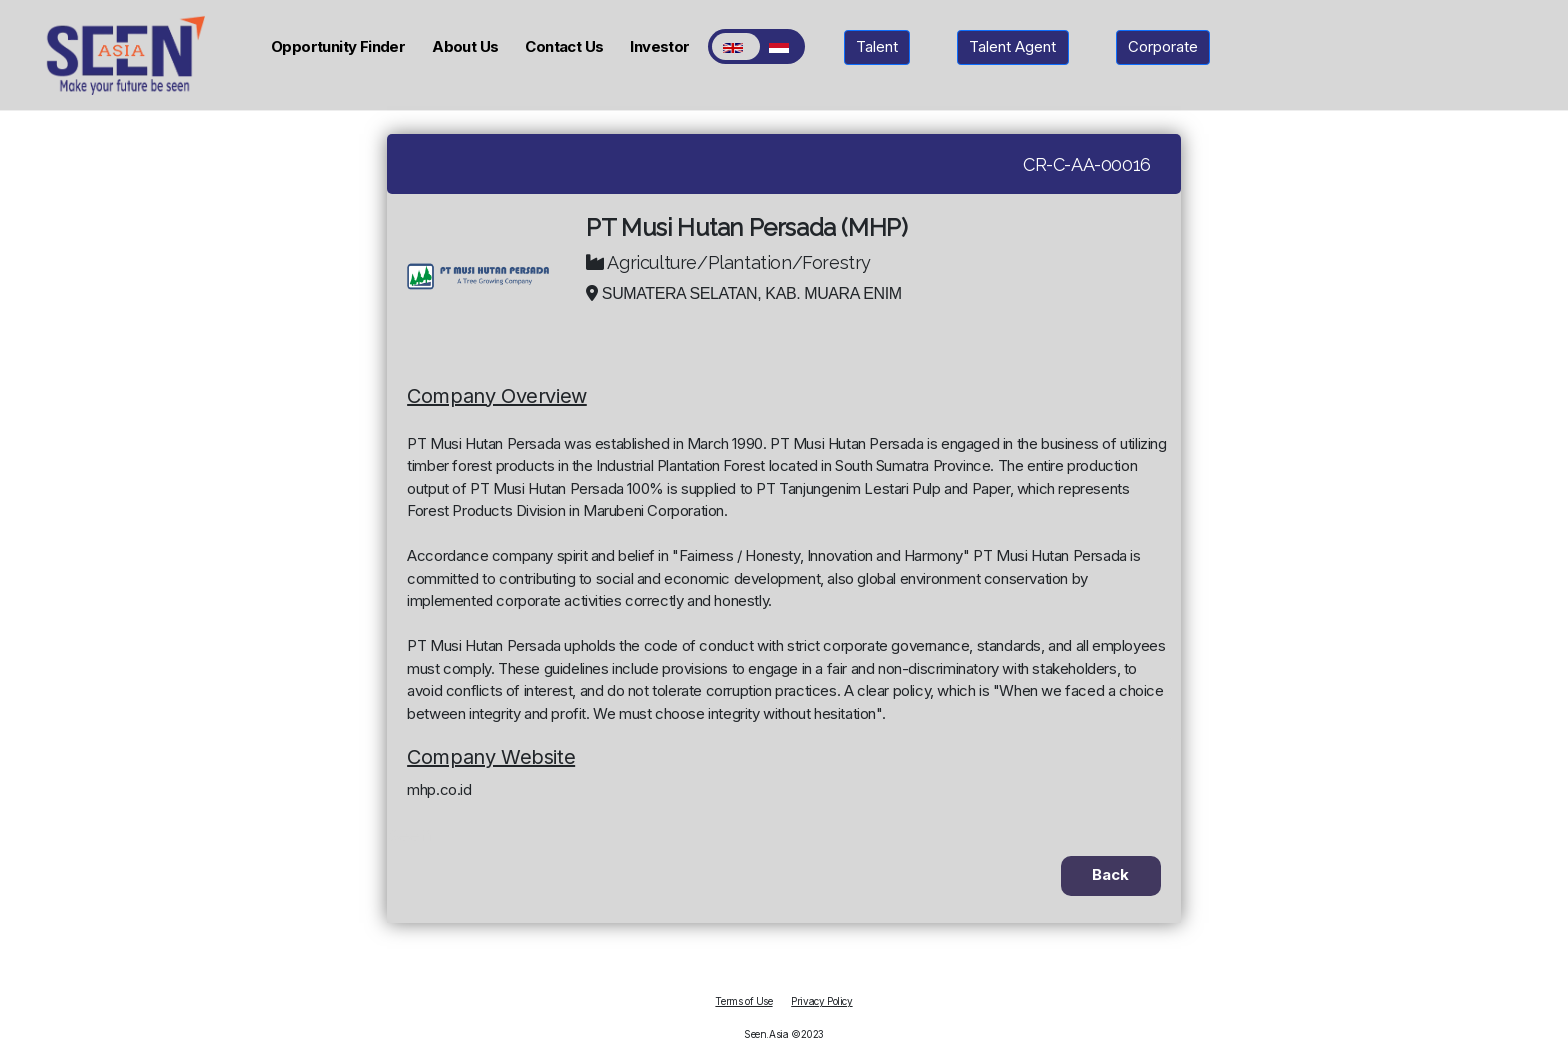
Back (1110, 874)
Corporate (1163, 46)
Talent (877, 46)
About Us (465, 46)
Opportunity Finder (338, 46)
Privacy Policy (821, 1001)
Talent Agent (1012, 46)
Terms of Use (743, 1001)
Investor (659, 46)
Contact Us (564, 46)
